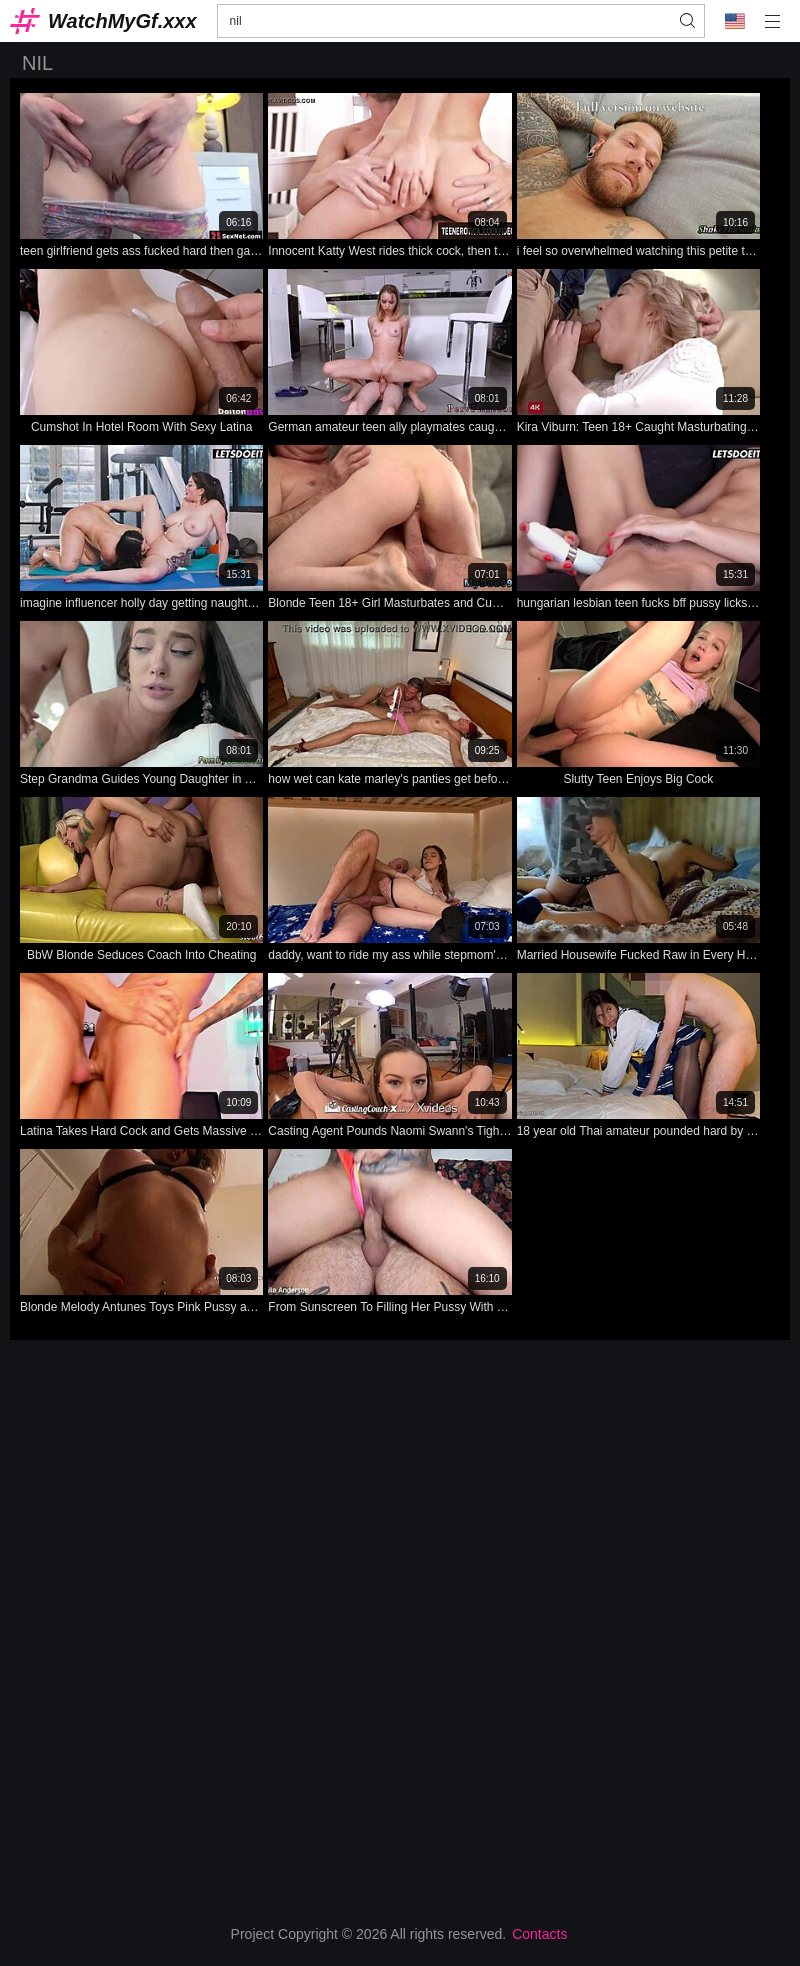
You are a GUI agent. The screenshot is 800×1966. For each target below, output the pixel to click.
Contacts (539, 1934)
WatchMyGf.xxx (122, 21)
